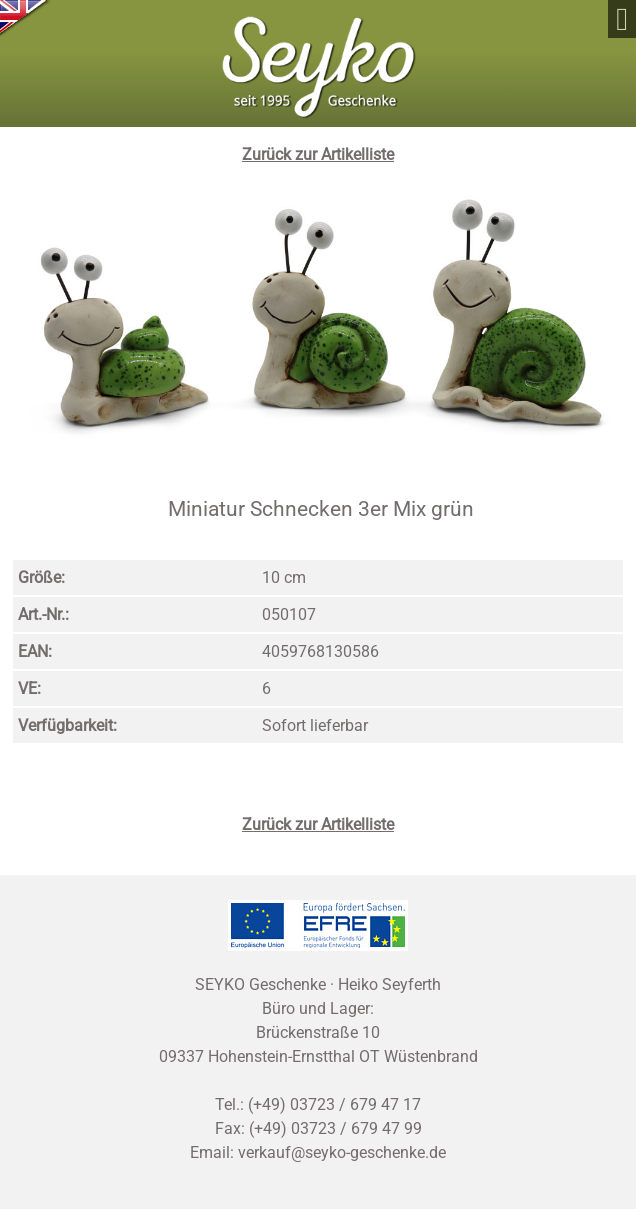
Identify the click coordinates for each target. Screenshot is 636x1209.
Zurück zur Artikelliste (318, 154)
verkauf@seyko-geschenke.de (342, 1152)
